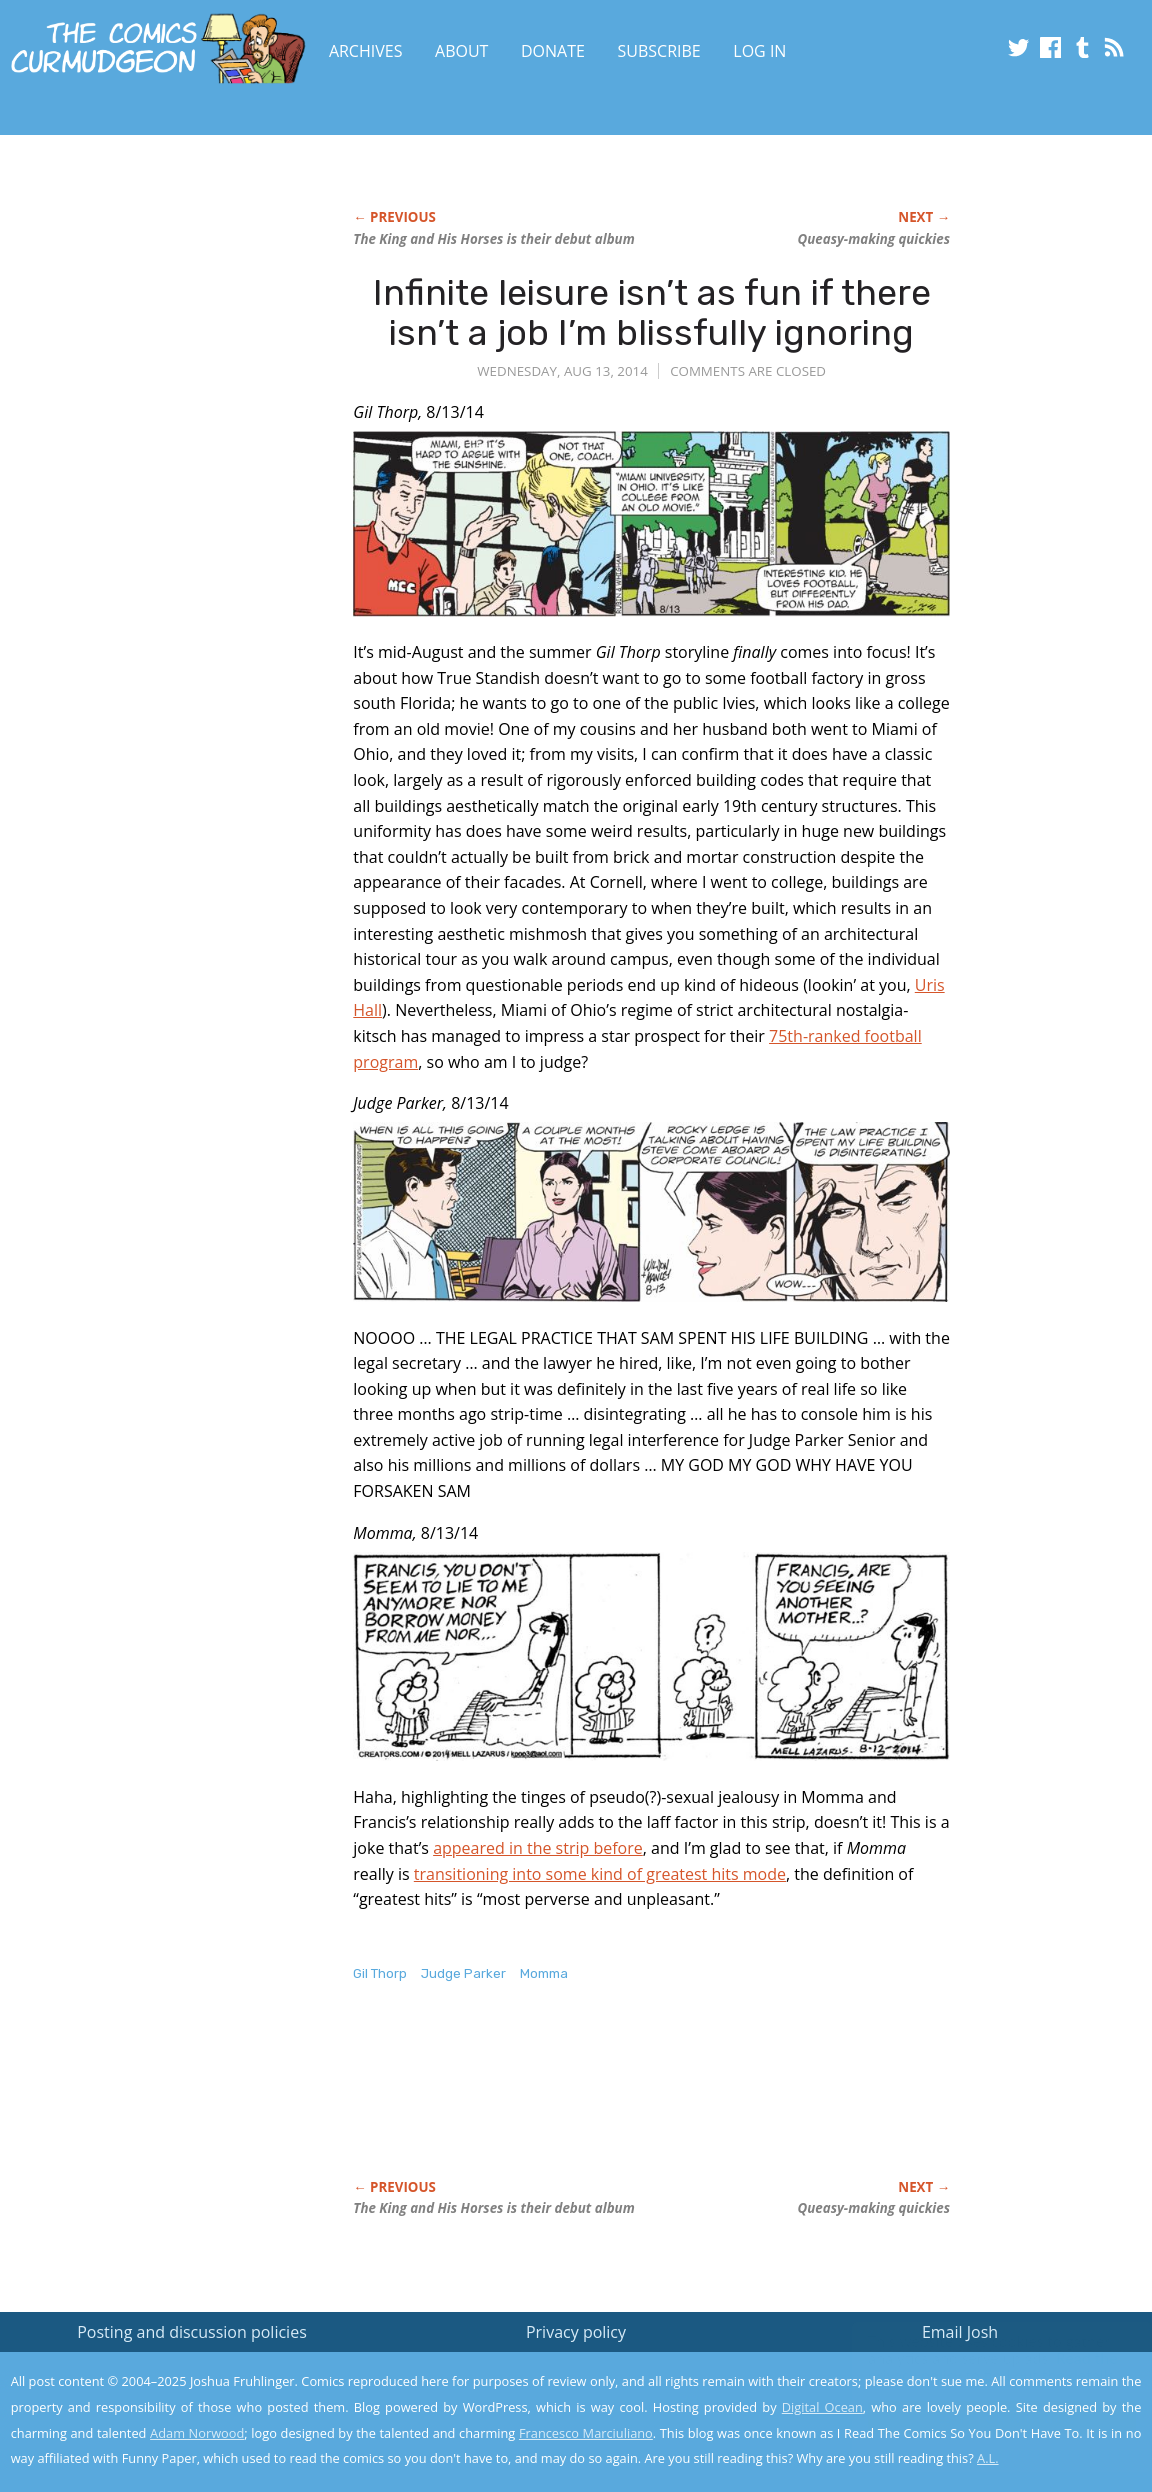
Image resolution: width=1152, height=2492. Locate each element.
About (461, 51)
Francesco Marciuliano (586, 2433)
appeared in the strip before (538, 1848)
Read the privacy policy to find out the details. (973, 2367)
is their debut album (493, 239)
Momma (544, 1973)
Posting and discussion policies (192, 2332)
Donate (553, 51)
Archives (366, 51)
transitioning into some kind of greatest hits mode (600, 1874)
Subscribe (659, 51)
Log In (759, 51)
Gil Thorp (380, 1973)
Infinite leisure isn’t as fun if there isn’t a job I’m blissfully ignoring (652, 312)
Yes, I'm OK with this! (982, 2417)
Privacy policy (576, 2332)
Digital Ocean (822, 2407)
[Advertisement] (717, 2102)
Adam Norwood (197, 2433)
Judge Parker (463, 1973)
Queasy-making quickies (874, 239)
